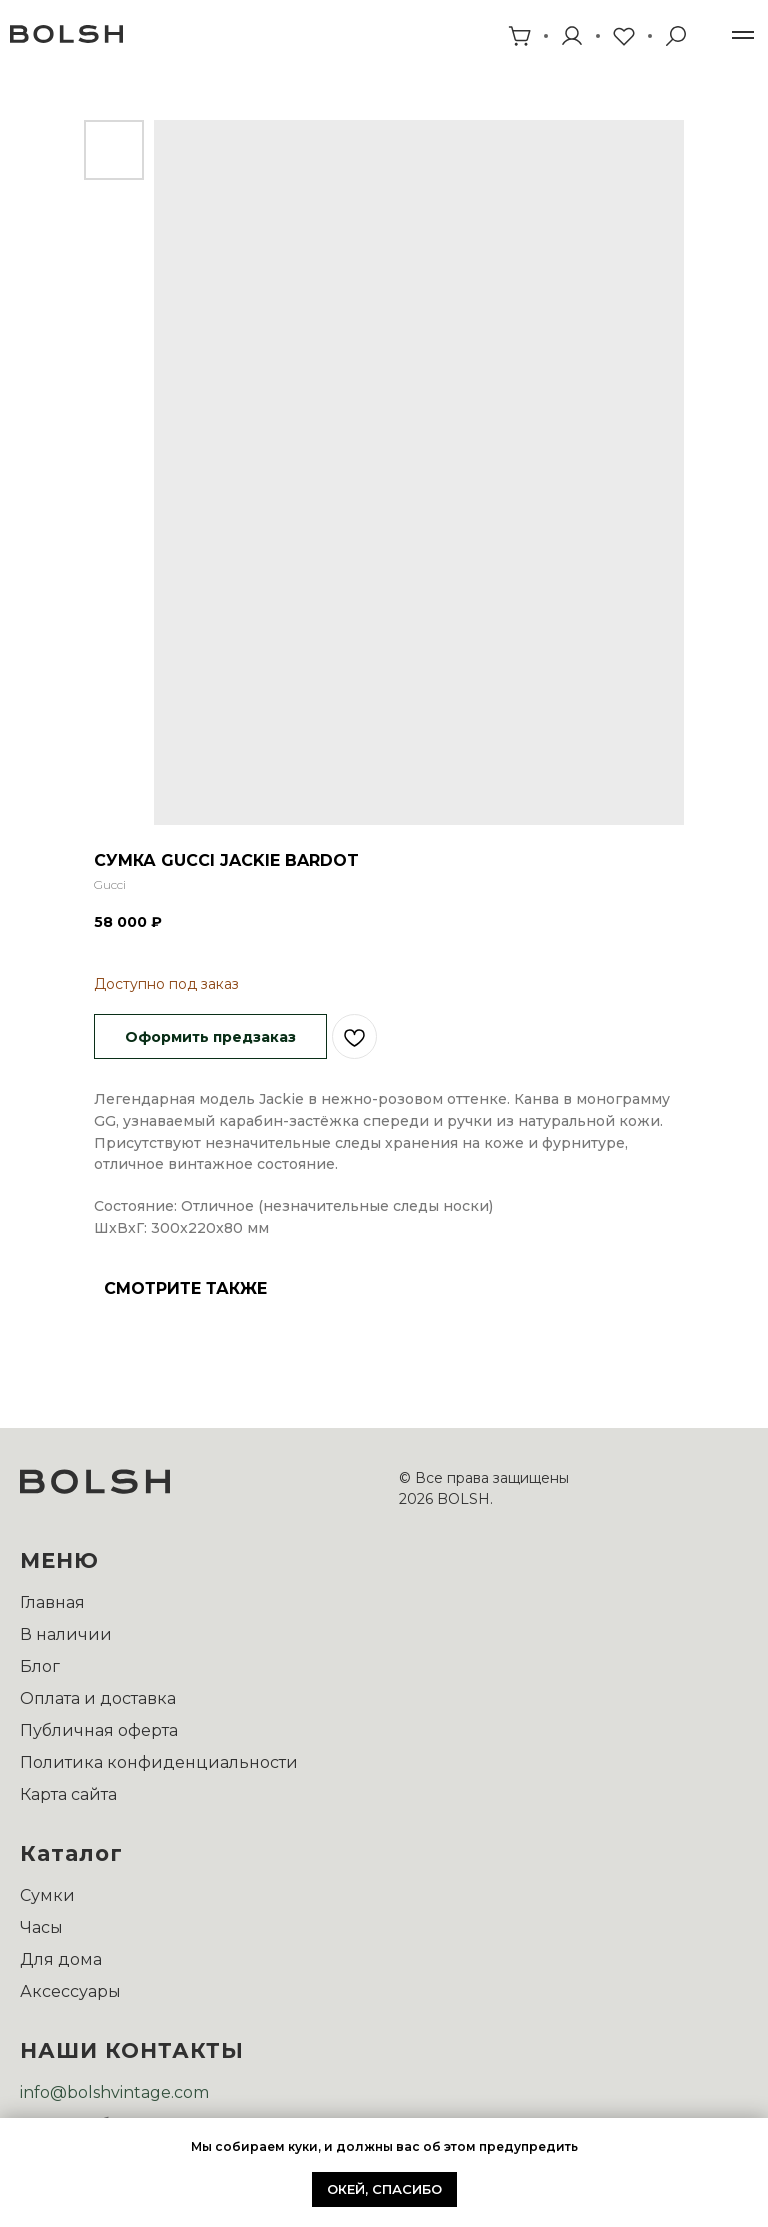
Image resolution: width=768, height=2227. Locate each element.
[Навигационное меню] (743, 35)
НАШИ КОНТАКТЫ (132, 2050)
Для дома (61, 1959)
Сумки (47, 1895)
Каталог (71, 1853)
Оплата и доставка (98, 1698)
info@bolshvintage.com (114, 2092)
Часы (41, 1927)
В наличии (66, 1634)
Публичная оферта (99, 1730)
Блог (40, 1666)
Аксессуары (70, 1991)
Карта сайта (68, 1794)
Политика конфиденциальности (159, 1762)
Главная (52, 1602)
